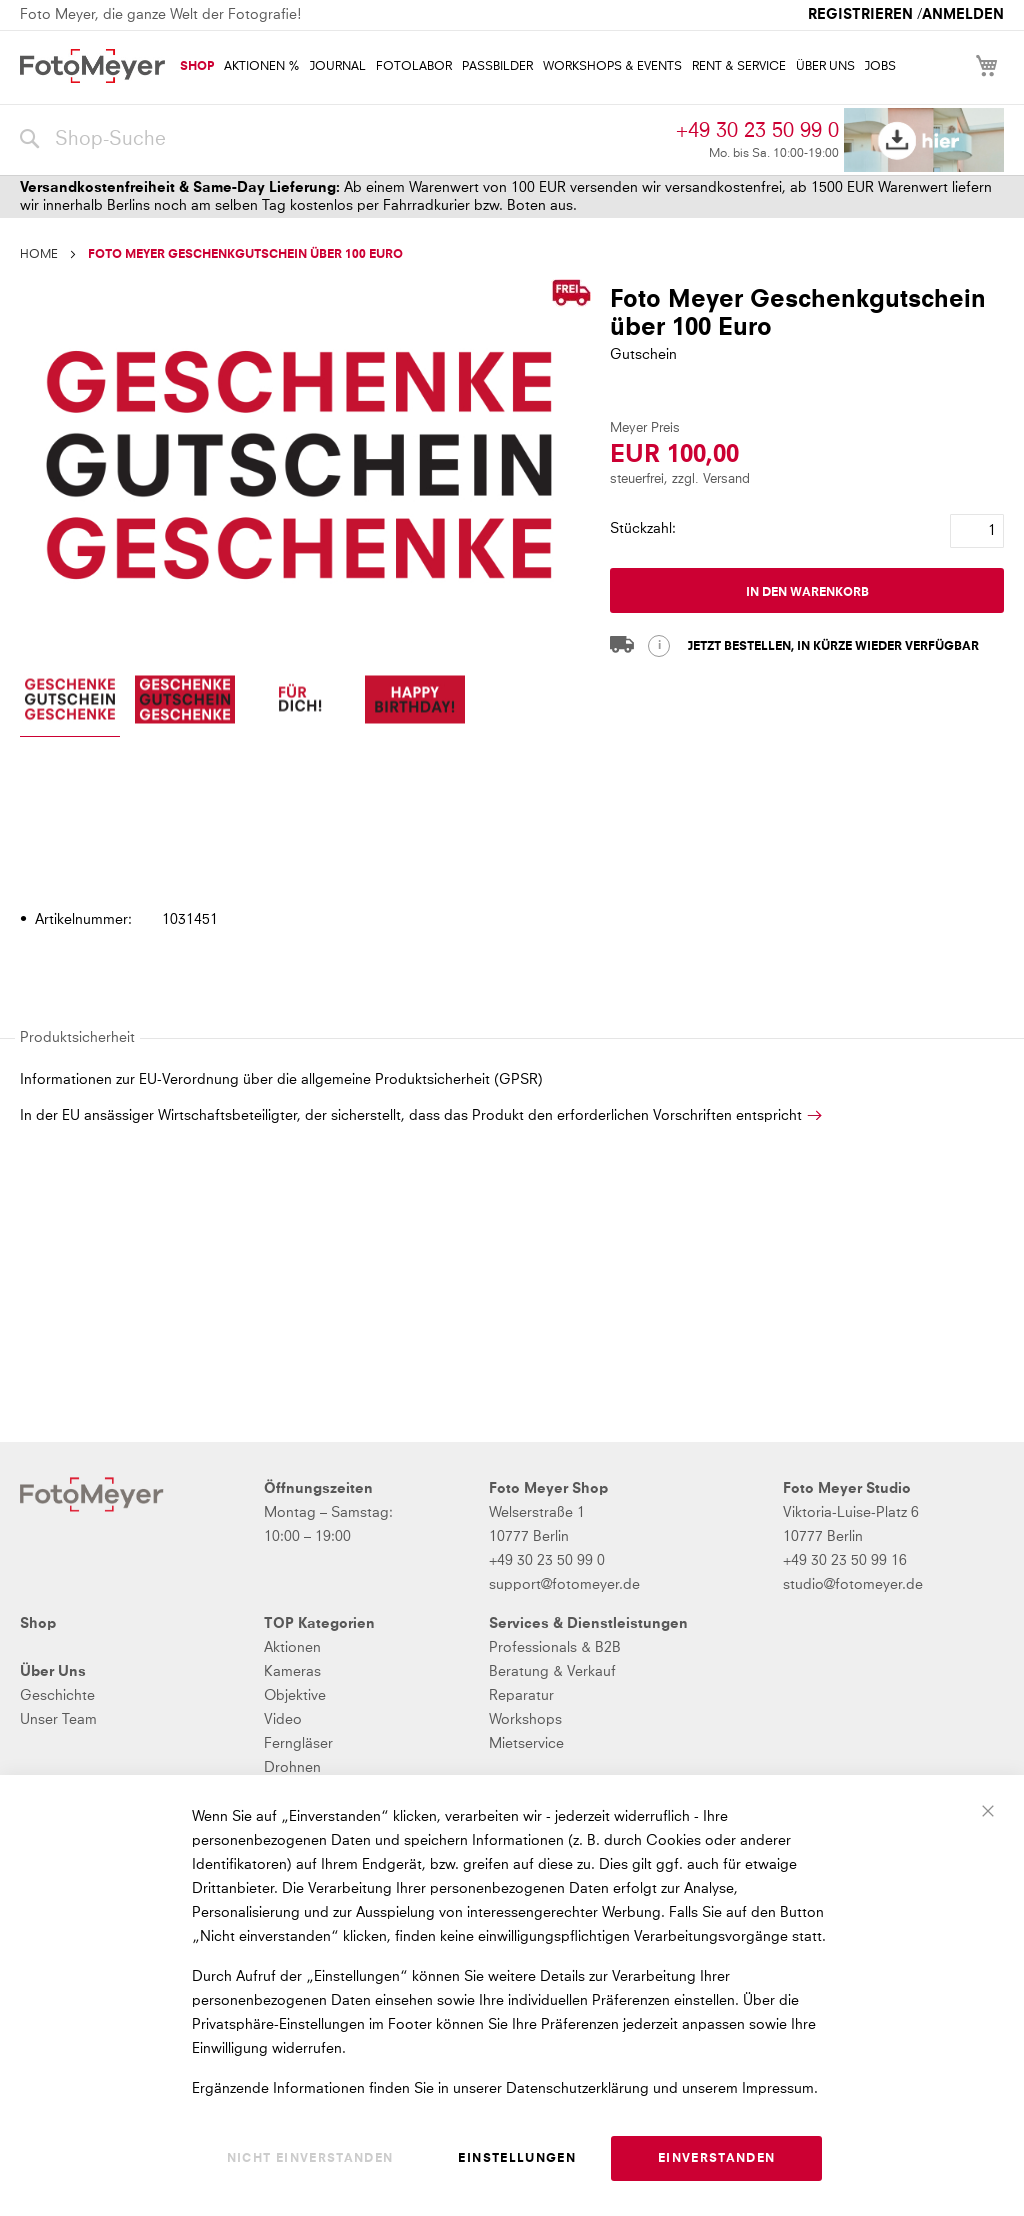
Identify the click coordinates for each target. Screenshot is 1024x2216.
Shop (38, 1624)
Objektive (295, 1696)
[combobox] (343, 140)
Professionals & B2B (555, 1648)
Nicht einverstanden (310, 2159)
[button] (70, 701)
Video (283, 1720)
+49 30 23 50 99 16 (845, 1561)
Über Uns (53, 1672)
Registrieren (860, 15)
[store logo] (92, 66)
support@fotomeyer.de (564, 1585)
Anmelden (963, 15)
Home (39, 255)
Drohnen (292, 1768)
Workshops (525, 1720)
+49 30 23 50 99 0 (757, 131)
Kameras (292, 1672)
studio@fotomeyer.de (853, 1585)
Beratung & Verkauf (552, 1672)
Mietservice (526, 1744)
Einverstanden (717, 2159)
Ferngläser (298, 1744)
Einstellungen (517, 2159)
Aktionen (292, 1648)
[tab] (509, 863)
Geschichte (57, 1696)
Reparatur (521, 1696)
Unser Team (58, 1720)
